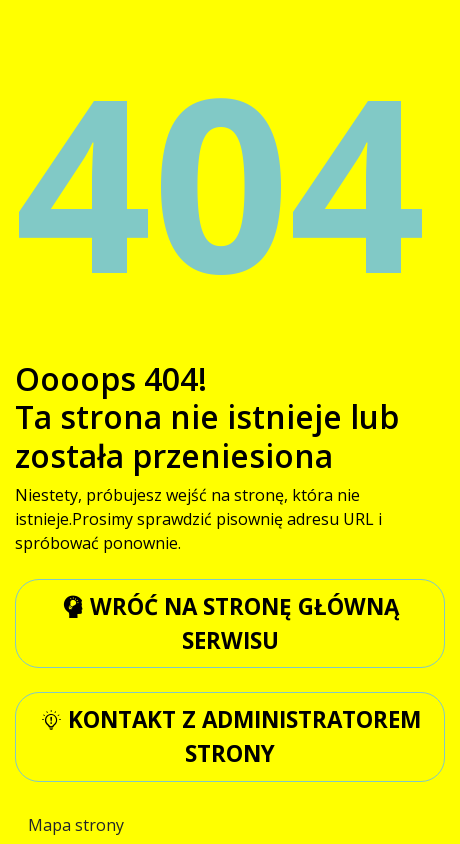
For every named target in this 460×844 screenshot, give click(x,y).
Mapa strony (76, 825)
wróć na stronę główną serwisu (230, 623)
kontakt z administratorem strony (230, 736)
